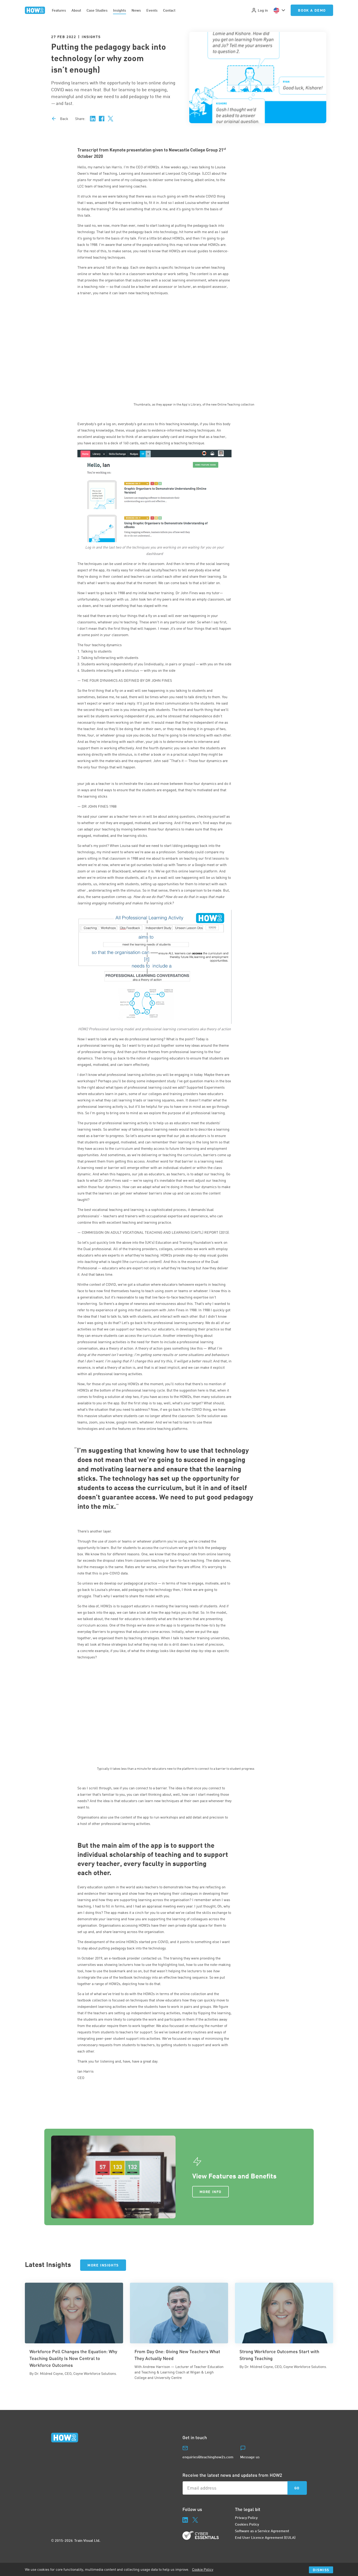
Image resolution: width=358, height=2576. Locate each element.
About (76, 10)
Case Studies (97, 10)
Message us (250, 2457)
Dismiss (321, 2570)
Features (59, 10)
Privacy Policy (246, 2517)
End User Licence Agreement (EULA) (265, 2537)
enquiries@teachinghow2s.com (207, 2457)
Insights (119, 10)
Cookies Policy (247, 2524)
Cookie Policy (202, 2569)
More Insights (103, 2265)
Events (152, 10)
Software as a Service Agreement (262, 2531)
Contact (169, 10)
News (136, 10)
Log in (259, 10)
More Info (210, 2191)
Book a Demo (312, 10)
